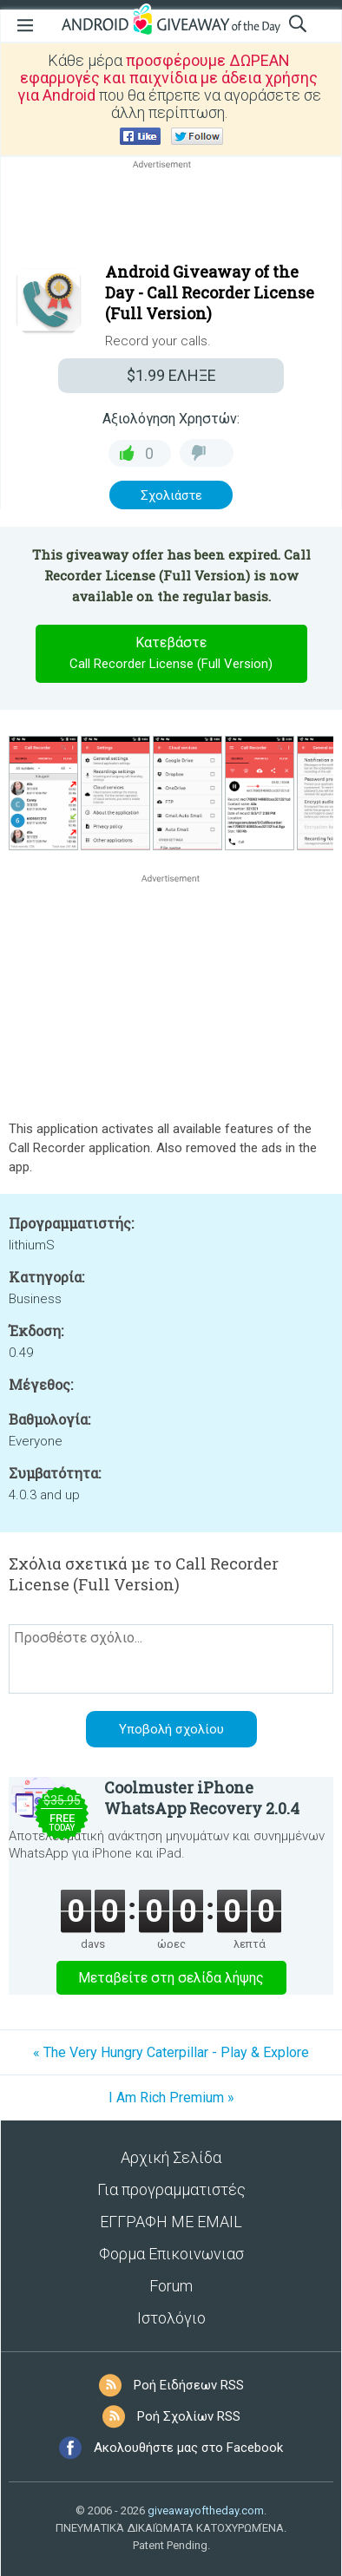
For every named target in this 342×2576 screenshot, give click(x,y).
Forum (171, 2286)
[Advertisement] (171, 214)
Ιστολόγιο (171, 2318)
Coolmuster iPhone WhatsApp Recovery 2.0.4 (201, 1798)
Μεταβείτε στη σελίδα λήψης (171, 1978)
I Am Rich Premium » (171, 2097)
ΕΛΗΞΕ (171, 375)
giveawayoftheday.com (206, 2510)
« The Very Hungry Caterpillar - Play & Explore (171, 2052)
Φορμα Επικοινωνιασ (171, 2254)
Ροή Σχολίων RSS (188, 2416)
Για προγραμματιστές (171, 2189)
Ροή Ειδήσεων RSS (189, 2385)
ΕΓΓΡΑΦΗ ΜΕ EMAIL (171, 2221)
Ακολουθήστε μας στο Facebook (188, 2447)
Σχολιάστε (171, 495)
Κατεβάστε (171, 654)
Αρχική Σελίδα (171, 2157)
